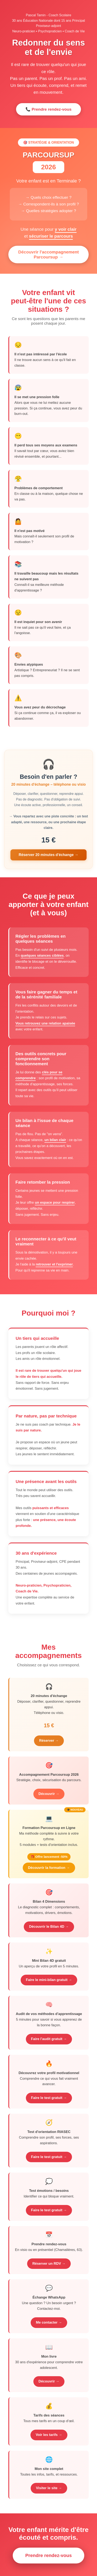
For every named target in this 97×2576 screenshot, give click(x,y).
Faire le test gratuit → (49, 2098)
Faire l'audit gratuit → (49, 2039)
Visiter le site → (49, 2488)
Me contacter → (49, 2322)
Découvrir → (49, 1794)
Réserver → (49, 1741)
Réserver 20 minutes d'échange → (48, 855)
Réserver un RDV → (49, 2264)
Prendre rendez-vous (48, 2555)
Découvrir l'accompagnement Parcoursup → (48, 254)
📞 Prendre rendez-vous (48, 109)
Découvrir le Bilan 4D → (49, 1927)
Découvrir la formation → (49, 1868)
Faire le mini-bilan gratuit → (49, 1980)
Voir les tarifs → (49, 2435)
